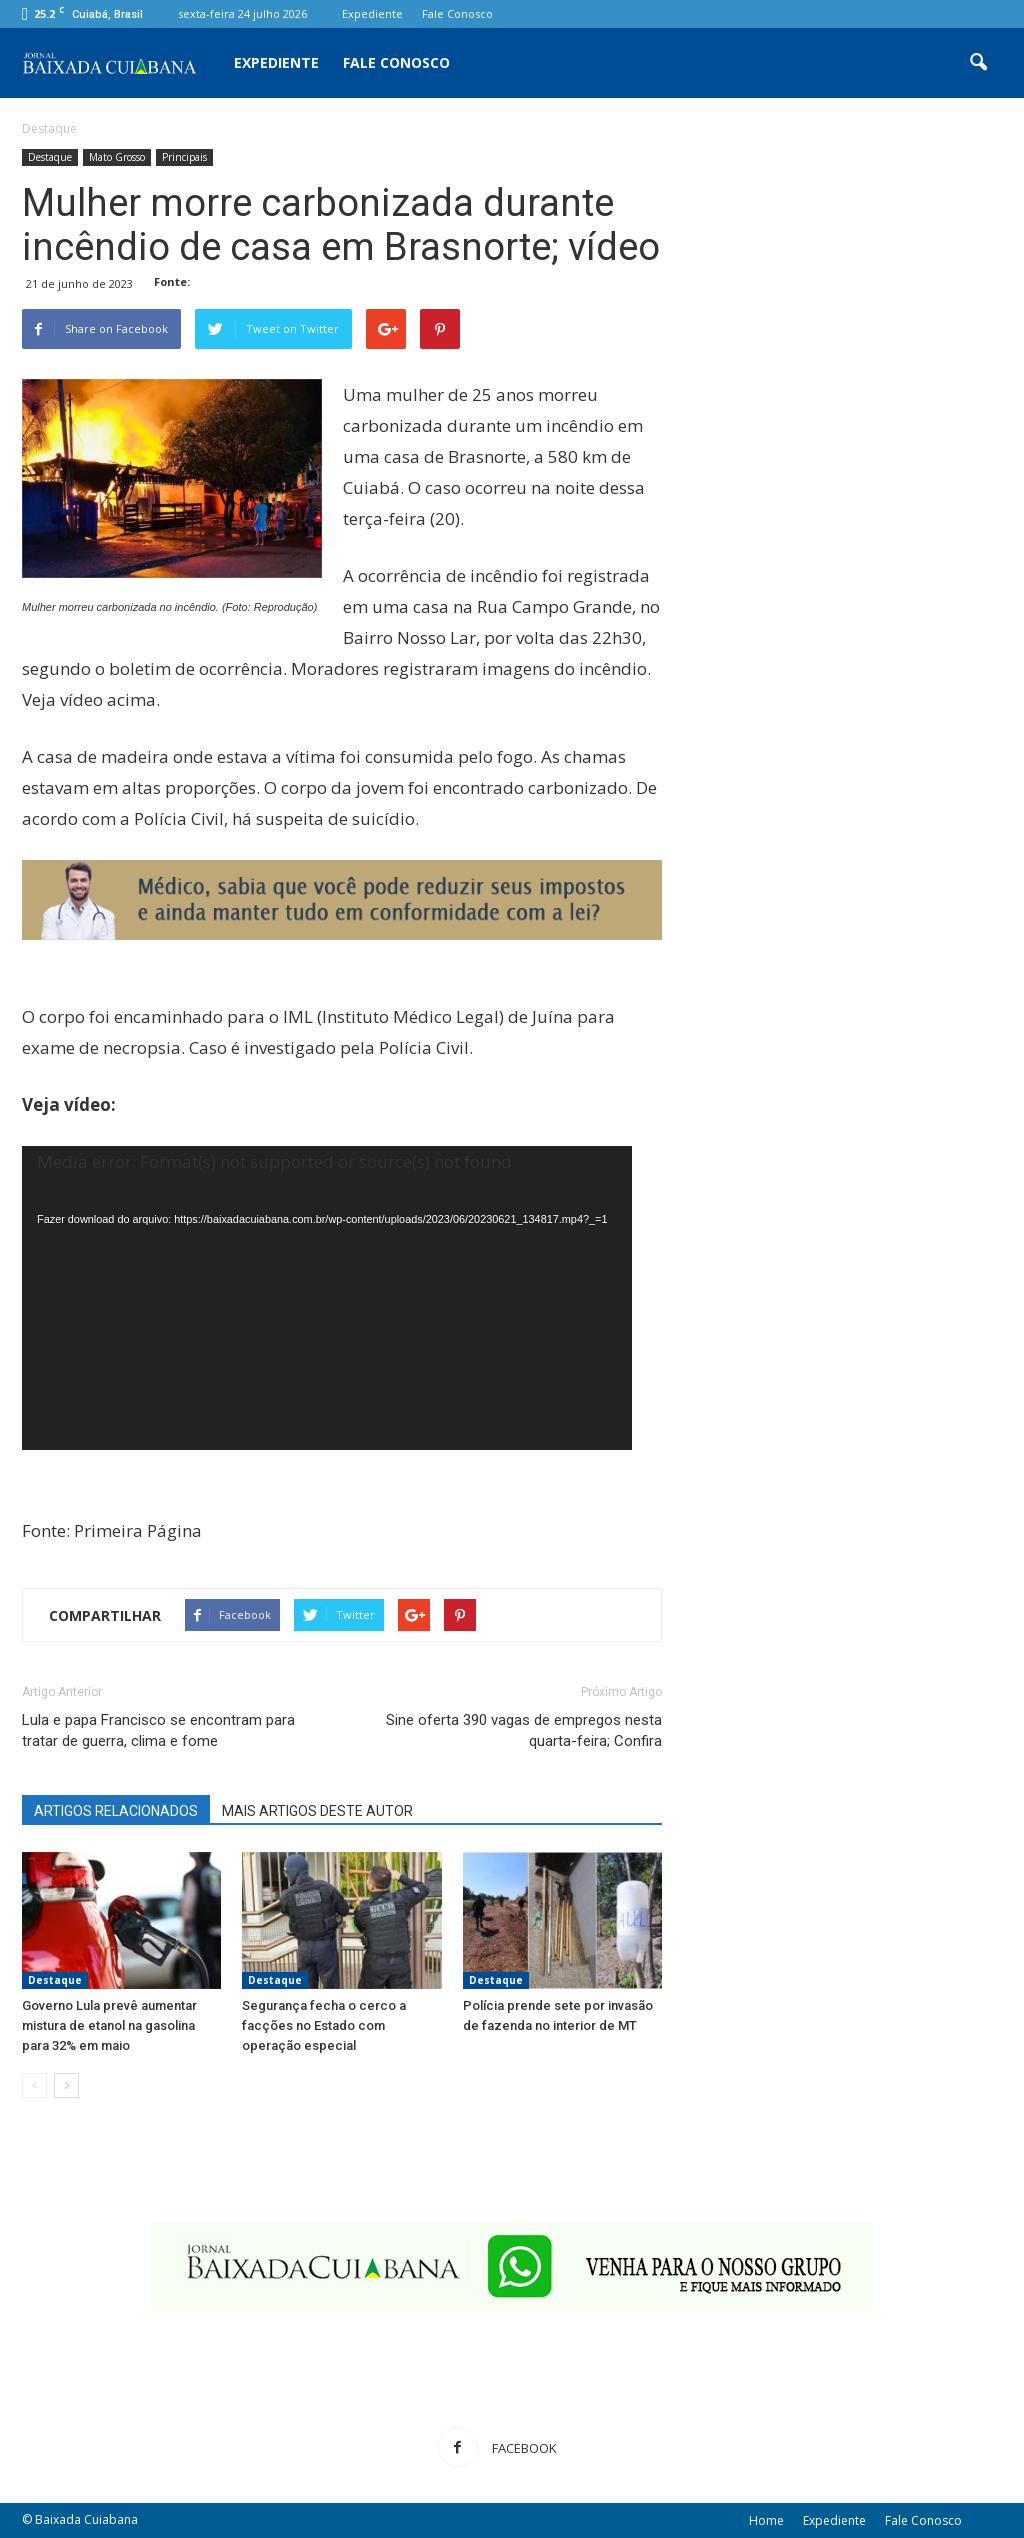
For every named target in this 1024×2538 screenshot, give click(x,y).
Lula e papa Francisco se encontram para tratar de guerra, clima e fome (158, 1730)
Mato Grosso (117, 157)
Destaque (50, 157)
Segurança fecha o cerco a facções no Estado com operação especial (324, 2025)
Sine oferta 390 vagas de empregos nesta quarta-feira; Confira (524, 1730)
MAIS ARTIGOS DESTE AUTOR (317, 1811)
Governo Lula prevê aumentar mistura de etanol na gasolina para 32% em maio (109, 2025)
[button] (978, 63)
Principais (184, 157)
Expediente (372, 13)
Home (766, 2520)
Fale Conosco (457, 13)
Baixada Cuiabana (86, 2519)
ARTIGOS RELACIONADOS (116, 1811)
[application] (327, 1317)
